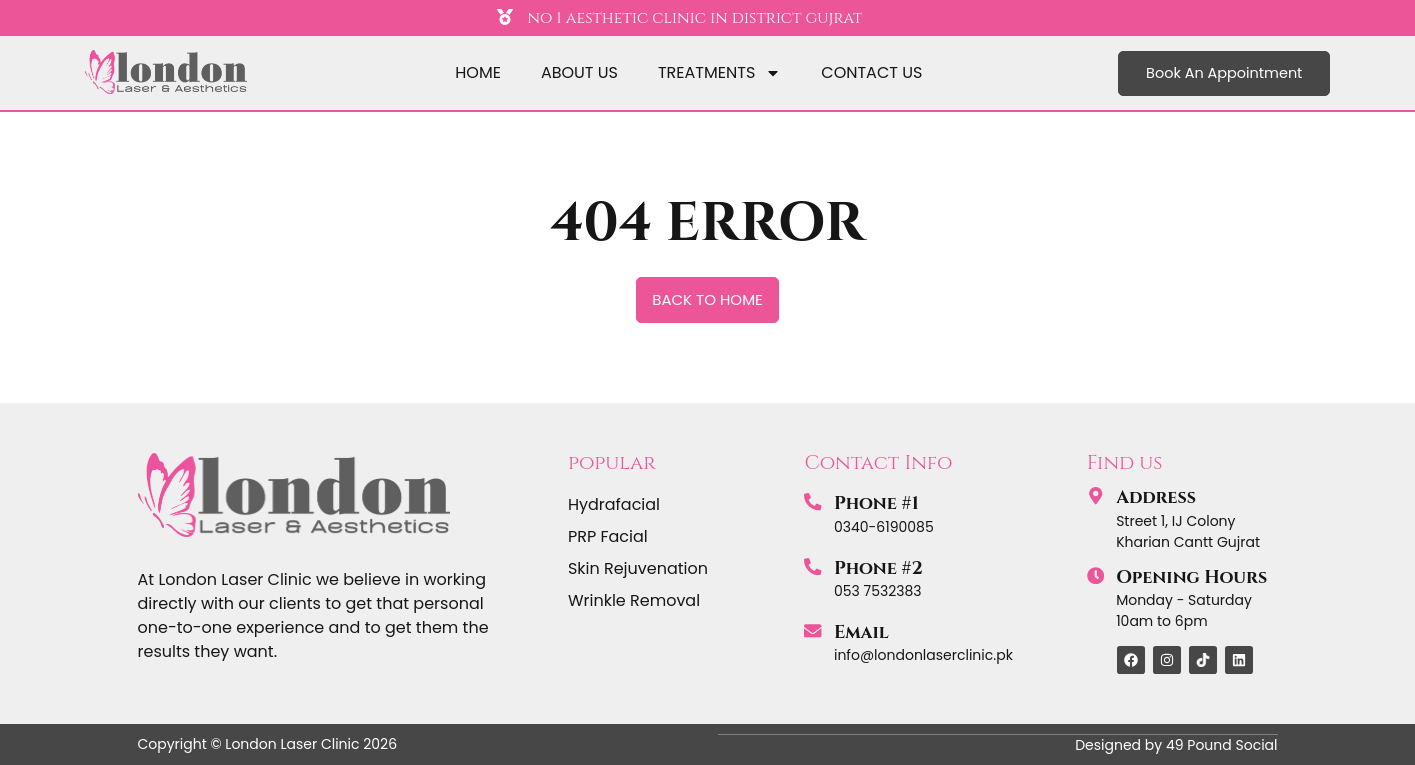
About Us (579, 72)
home (478, 72)
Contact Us (871, 72)
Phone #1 (876, 503)
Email (861, 632)
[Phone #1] (813, 502)
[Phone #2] (813, 567)
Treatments (719, 73)
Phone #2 (878, 568)
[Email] (813, 631)
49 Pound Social (1222, 744)
